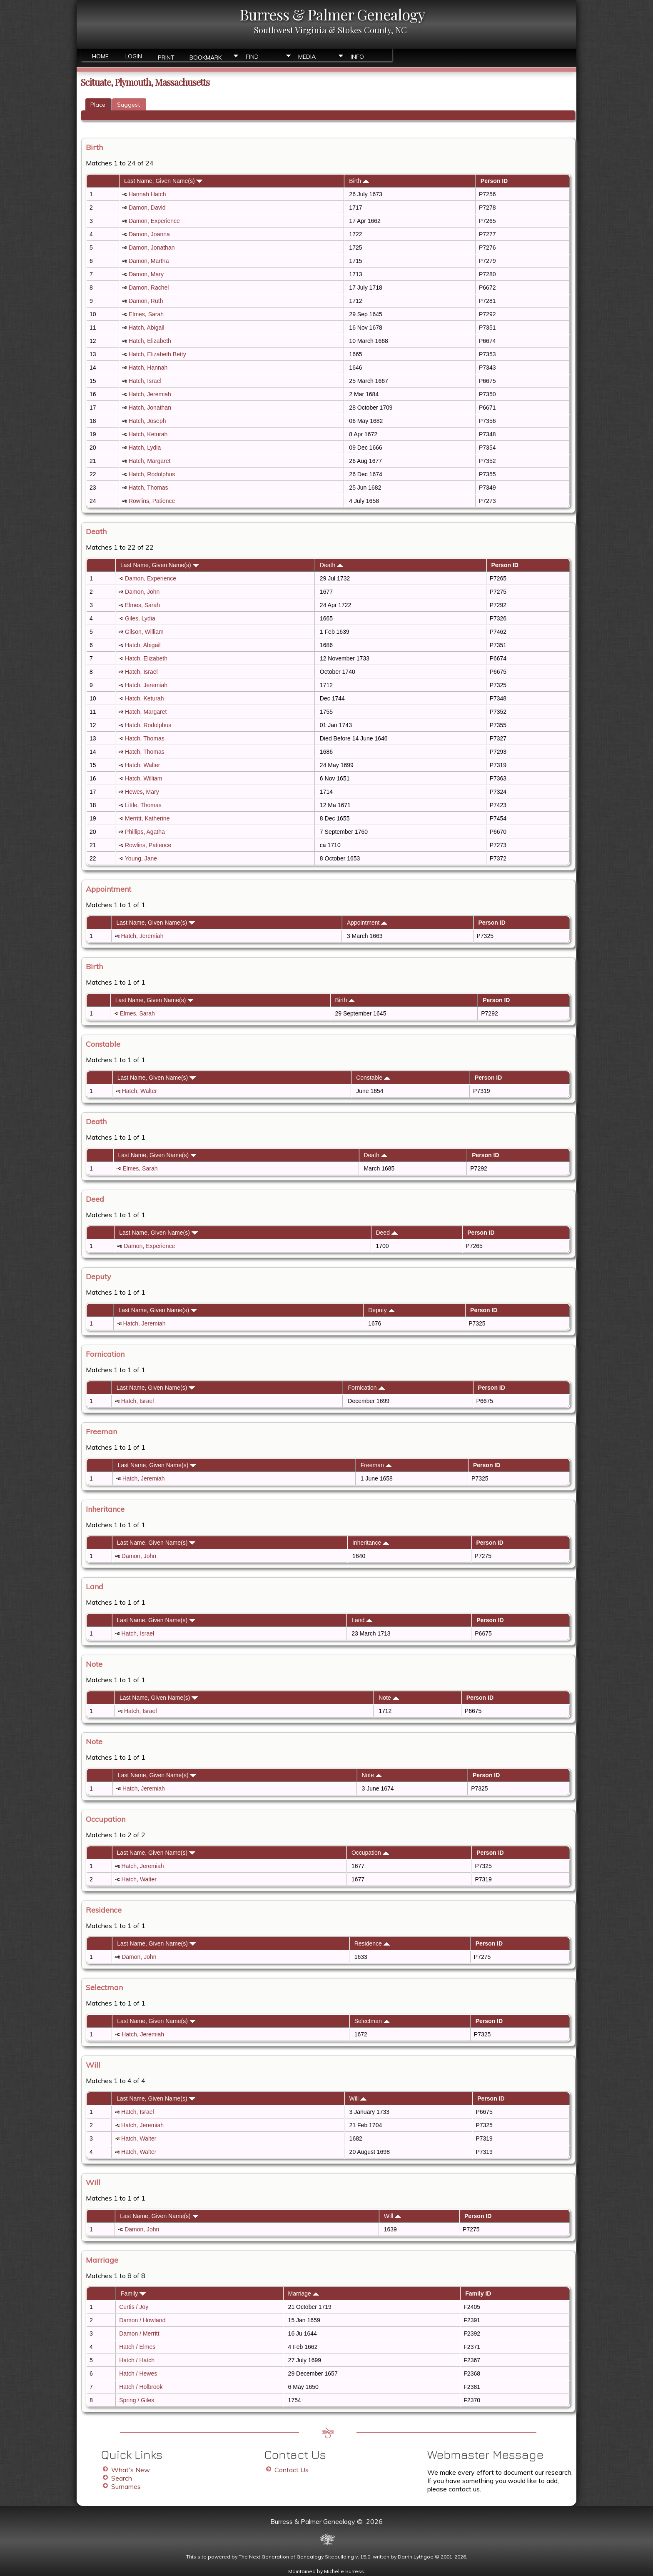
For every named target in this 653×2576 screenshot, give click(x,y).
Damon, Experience (154, 221)
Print (166, 57)
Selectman (372, 2021)
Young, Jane (141, 858)
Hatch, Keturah (148, 434)
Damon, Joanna (149, 234)
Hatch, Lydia (145, 447)
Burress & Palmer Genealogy (332, 14)
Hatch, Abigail (146, 327)
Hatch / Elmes (137, 2346)
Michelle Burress (344, 2571)
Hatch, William (143, 778)
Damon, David (147, 207)
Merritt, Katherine (147, 818)
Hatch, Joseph (147, 421)
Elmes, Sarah (146, 314)
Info (357, 56)
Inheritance (370, 1542)
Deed (386, 1232)
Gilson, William (144, 631)
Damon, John (142, 591)
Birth (359, 181)
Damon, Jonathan (152, 247)
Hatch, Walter (142, 765)
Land (361, 1620)
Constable (373, 1077)
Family (133, 2293)
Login (133, 56)
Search (121, 2478)
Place (97, 104)
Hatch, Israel (145, 381)
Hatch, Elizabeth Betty (157, 354)
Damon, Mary (146, 274)
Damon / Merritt (139, 2333)
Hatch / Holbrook (140, 2386)
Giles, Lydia (140, 618)
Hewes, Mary (142, 791)
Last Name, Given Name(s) (163, 181)
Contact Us (291, 2470)
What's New (130, 2470)
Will (357, 2098)
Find (252, 56)
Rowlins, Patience (152, 501)
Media (307, 56)
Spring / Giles (136, 2400)
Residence (372, 1943)
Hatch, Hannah (148, 367)
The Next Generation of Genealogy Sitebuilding (296, 2556)
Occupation (370, 1852)
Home (100, 56)
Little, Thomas (143, 805)
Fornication (366, 1387)
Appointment (367, 922)
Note (389, 1697)
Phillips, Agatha (145, 831)
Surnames (126, 2486)
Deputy (381, 1310)
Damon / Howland (142, 2320)
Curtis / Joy (133, 2306)
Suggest (128, 104)
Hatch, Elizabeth (150, 341)
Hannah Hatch (147, 194)
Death (331, 565)
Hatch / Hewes (138, 2373)
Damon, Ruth (146, 301)
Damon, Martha (149, 261)
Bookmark (205, 57)
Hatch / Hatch (137, 2360)
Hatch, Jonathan (150, 407)
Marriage (303, 2293)
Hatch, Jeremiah (150, 394)
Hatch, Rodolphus (152, 474)
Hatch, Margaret (149, 461)
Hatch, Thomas (148, 487)
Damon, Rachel (149, 287)
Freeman (376, 1465)
